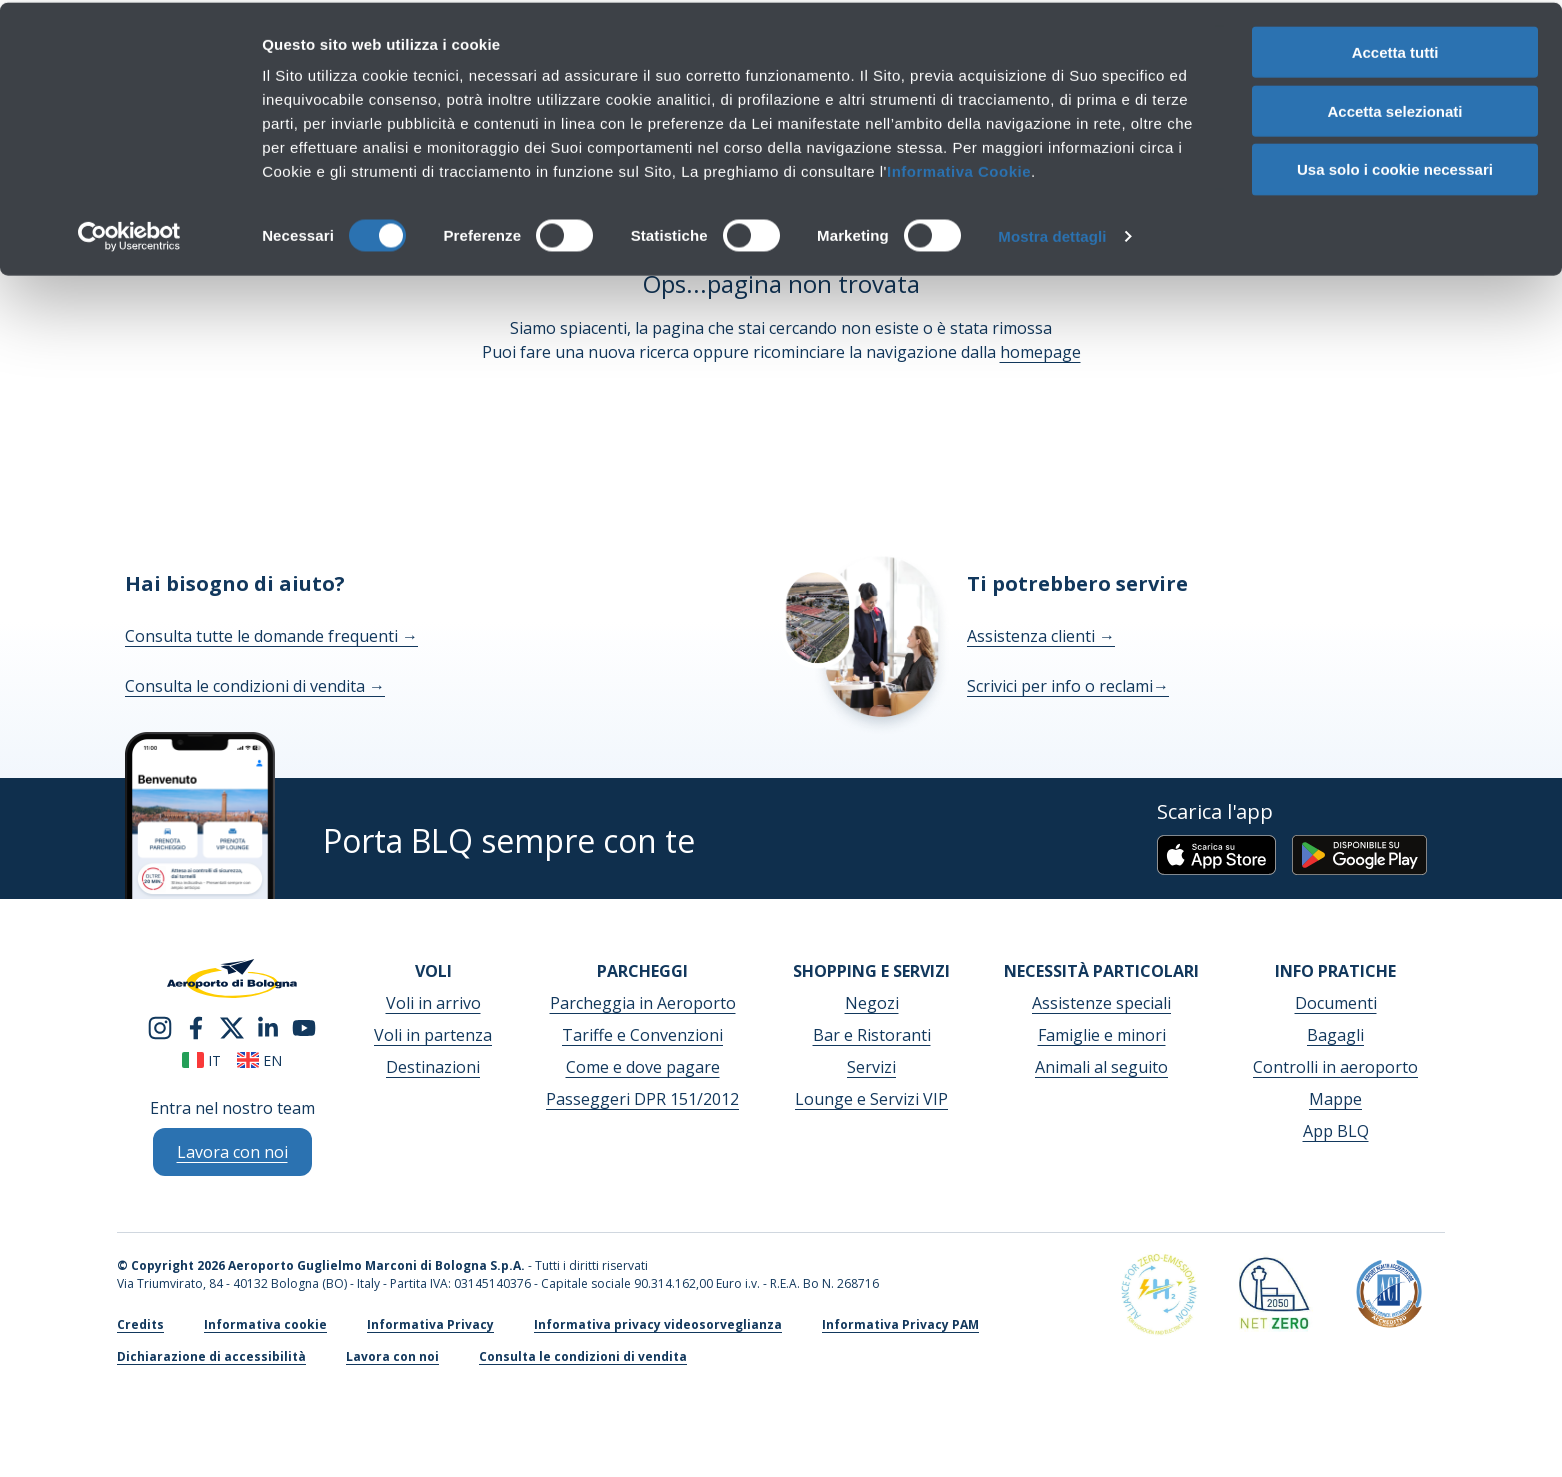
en (259, 1060)
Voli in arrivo (433, 1003)
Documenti (1336, 1003)
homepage (1040, 352)
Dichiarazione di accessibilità (211, 1356)
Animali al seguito (1101, 1067)
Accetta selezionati (1394, 108)
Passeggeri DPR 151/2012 (642, 1099)
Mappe (1335, 1099)
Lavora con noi (392, 1356)
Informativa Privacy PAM (900, 1324)
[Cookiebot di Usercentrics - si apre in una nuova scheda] (129, 234)
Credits (140, 1324)
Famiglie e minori (1102, 1035)
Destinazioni (433, 1067)
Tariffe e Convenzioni (642, 1035)
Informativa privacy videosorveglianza (658, 1324)
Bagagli (1335, 1035)
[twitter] (232, 1026)
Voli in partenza (433, 1035)
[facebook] (196, 1026)
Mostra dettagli (1052, 233)
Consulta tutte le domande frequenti (271, 636)
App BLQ (1336, 1131)
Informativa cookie (265, 1324)
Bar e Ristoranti (872, 1035)
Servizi (871, 1067)
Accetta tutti (1395, 49)
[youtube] (304, 1026)
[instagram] (160, 1026)
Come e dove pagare (643, 1067)
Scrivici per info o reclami (1068, 686)
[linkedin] (268, 1026)
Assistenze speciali (1101, 1003)
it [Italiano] (201, 1060)
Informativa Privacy (430, 1324)
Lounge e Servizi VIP (871, 1099)
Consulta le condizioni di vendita (255, 686)
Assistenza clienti (1041, 636)
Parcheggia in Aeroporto (643, 1003)
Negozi (872, 1003)
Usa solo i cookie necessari (1395, 167)
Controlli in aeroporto (1335, 1067)
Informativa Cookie (959, 168)
